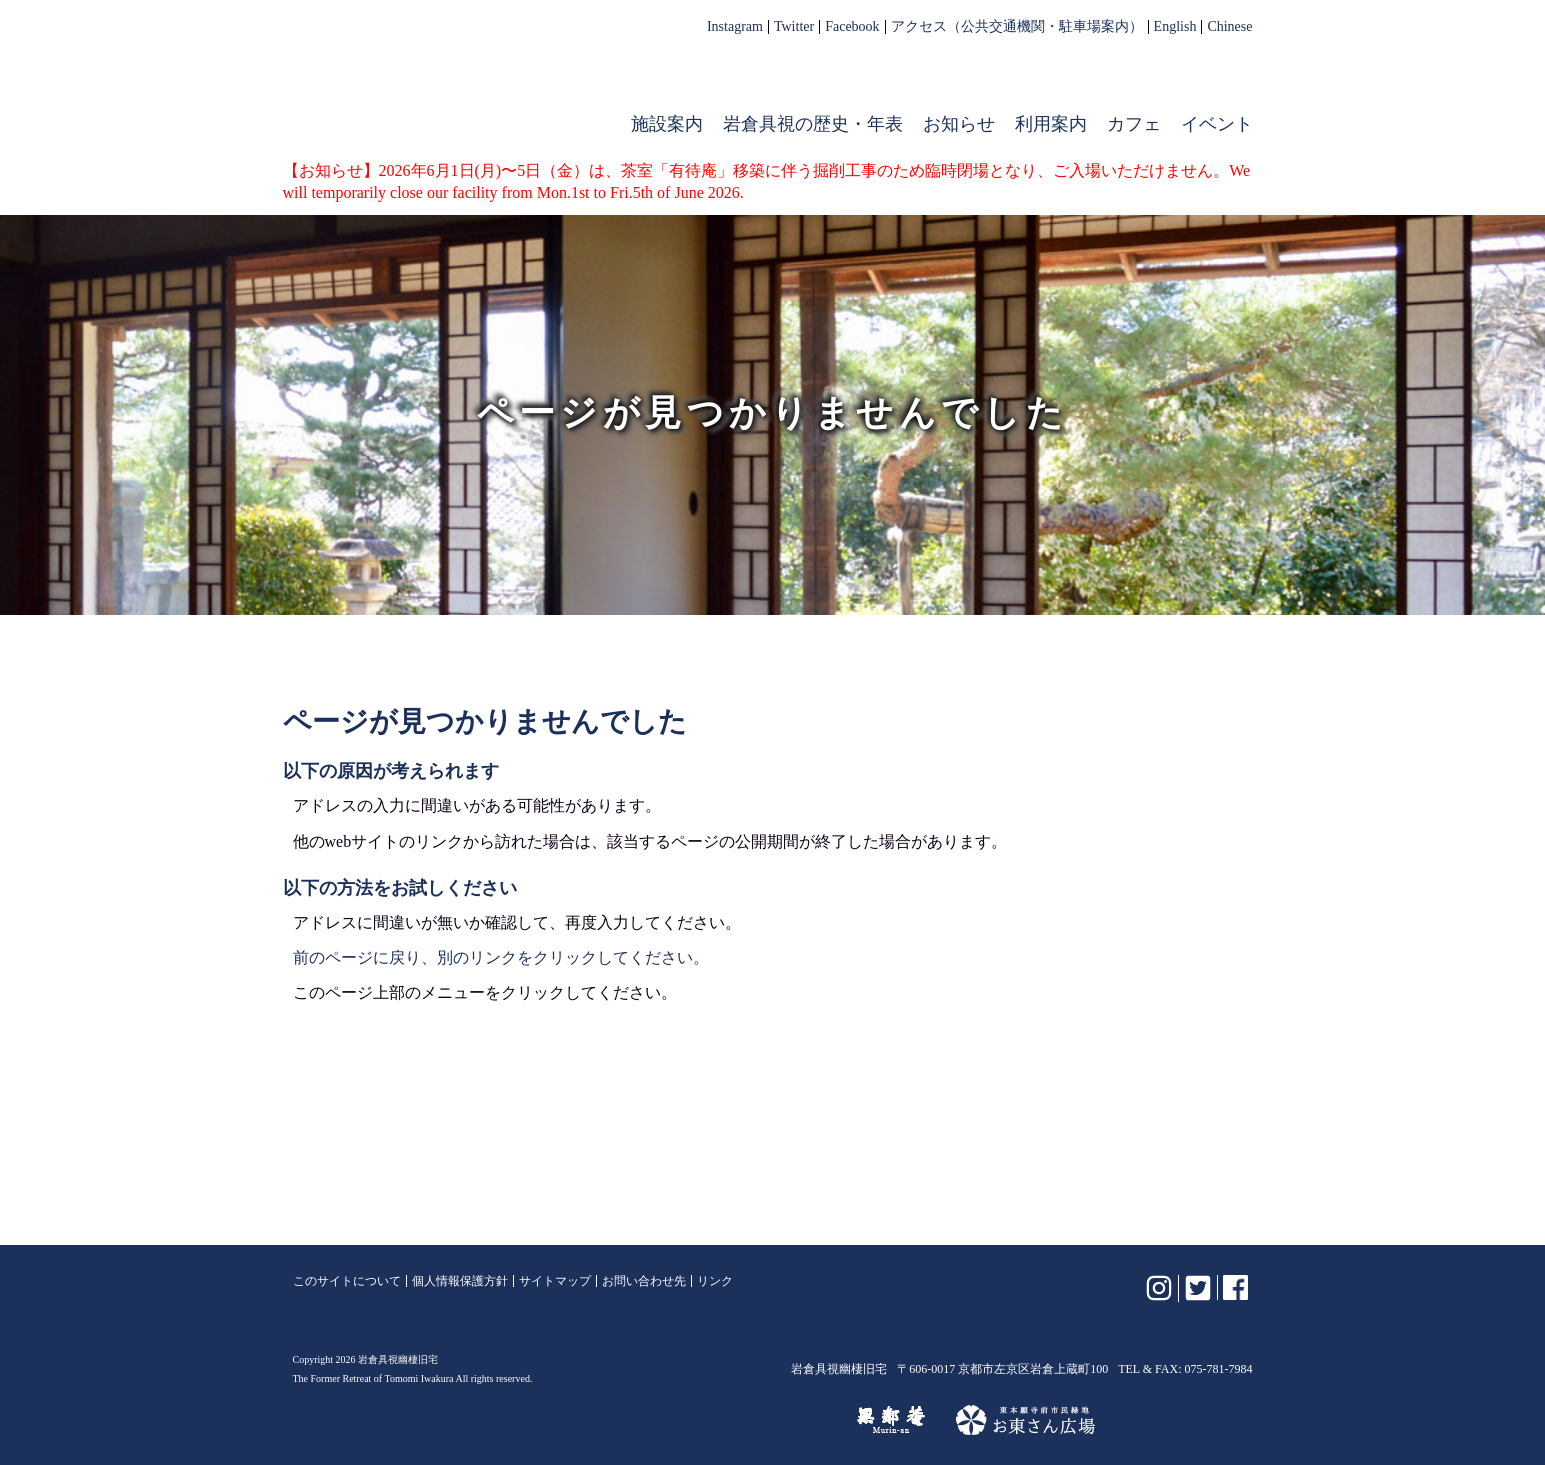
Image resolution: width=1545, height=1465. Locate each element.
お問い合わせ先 (644, 1281)
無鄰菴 (891, 1420)
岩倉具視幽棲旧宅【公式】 (421, 86)
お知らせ (959, 124)
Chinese (1229, 27)
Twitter (794, 27)
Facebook (852, 27)
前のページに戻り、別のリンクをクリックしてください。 (501, 957)
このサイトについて (347, 1281)
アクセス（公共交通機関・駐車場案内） (1017, 27)
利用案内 (1051, 124)
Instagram (735, 27)
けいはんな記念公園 (739, 1420)
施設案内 (667, 124)
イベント (1217, 124)
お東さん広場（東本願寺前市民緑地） (1025, 1420)
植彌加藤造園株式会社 (537, 1420)
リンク (715, 1281)
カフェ (1134, 124)
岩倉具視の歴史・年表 (813, 124)
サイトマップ (555, 1281)
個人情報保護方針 (460, 1281)
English (1175, 27)
